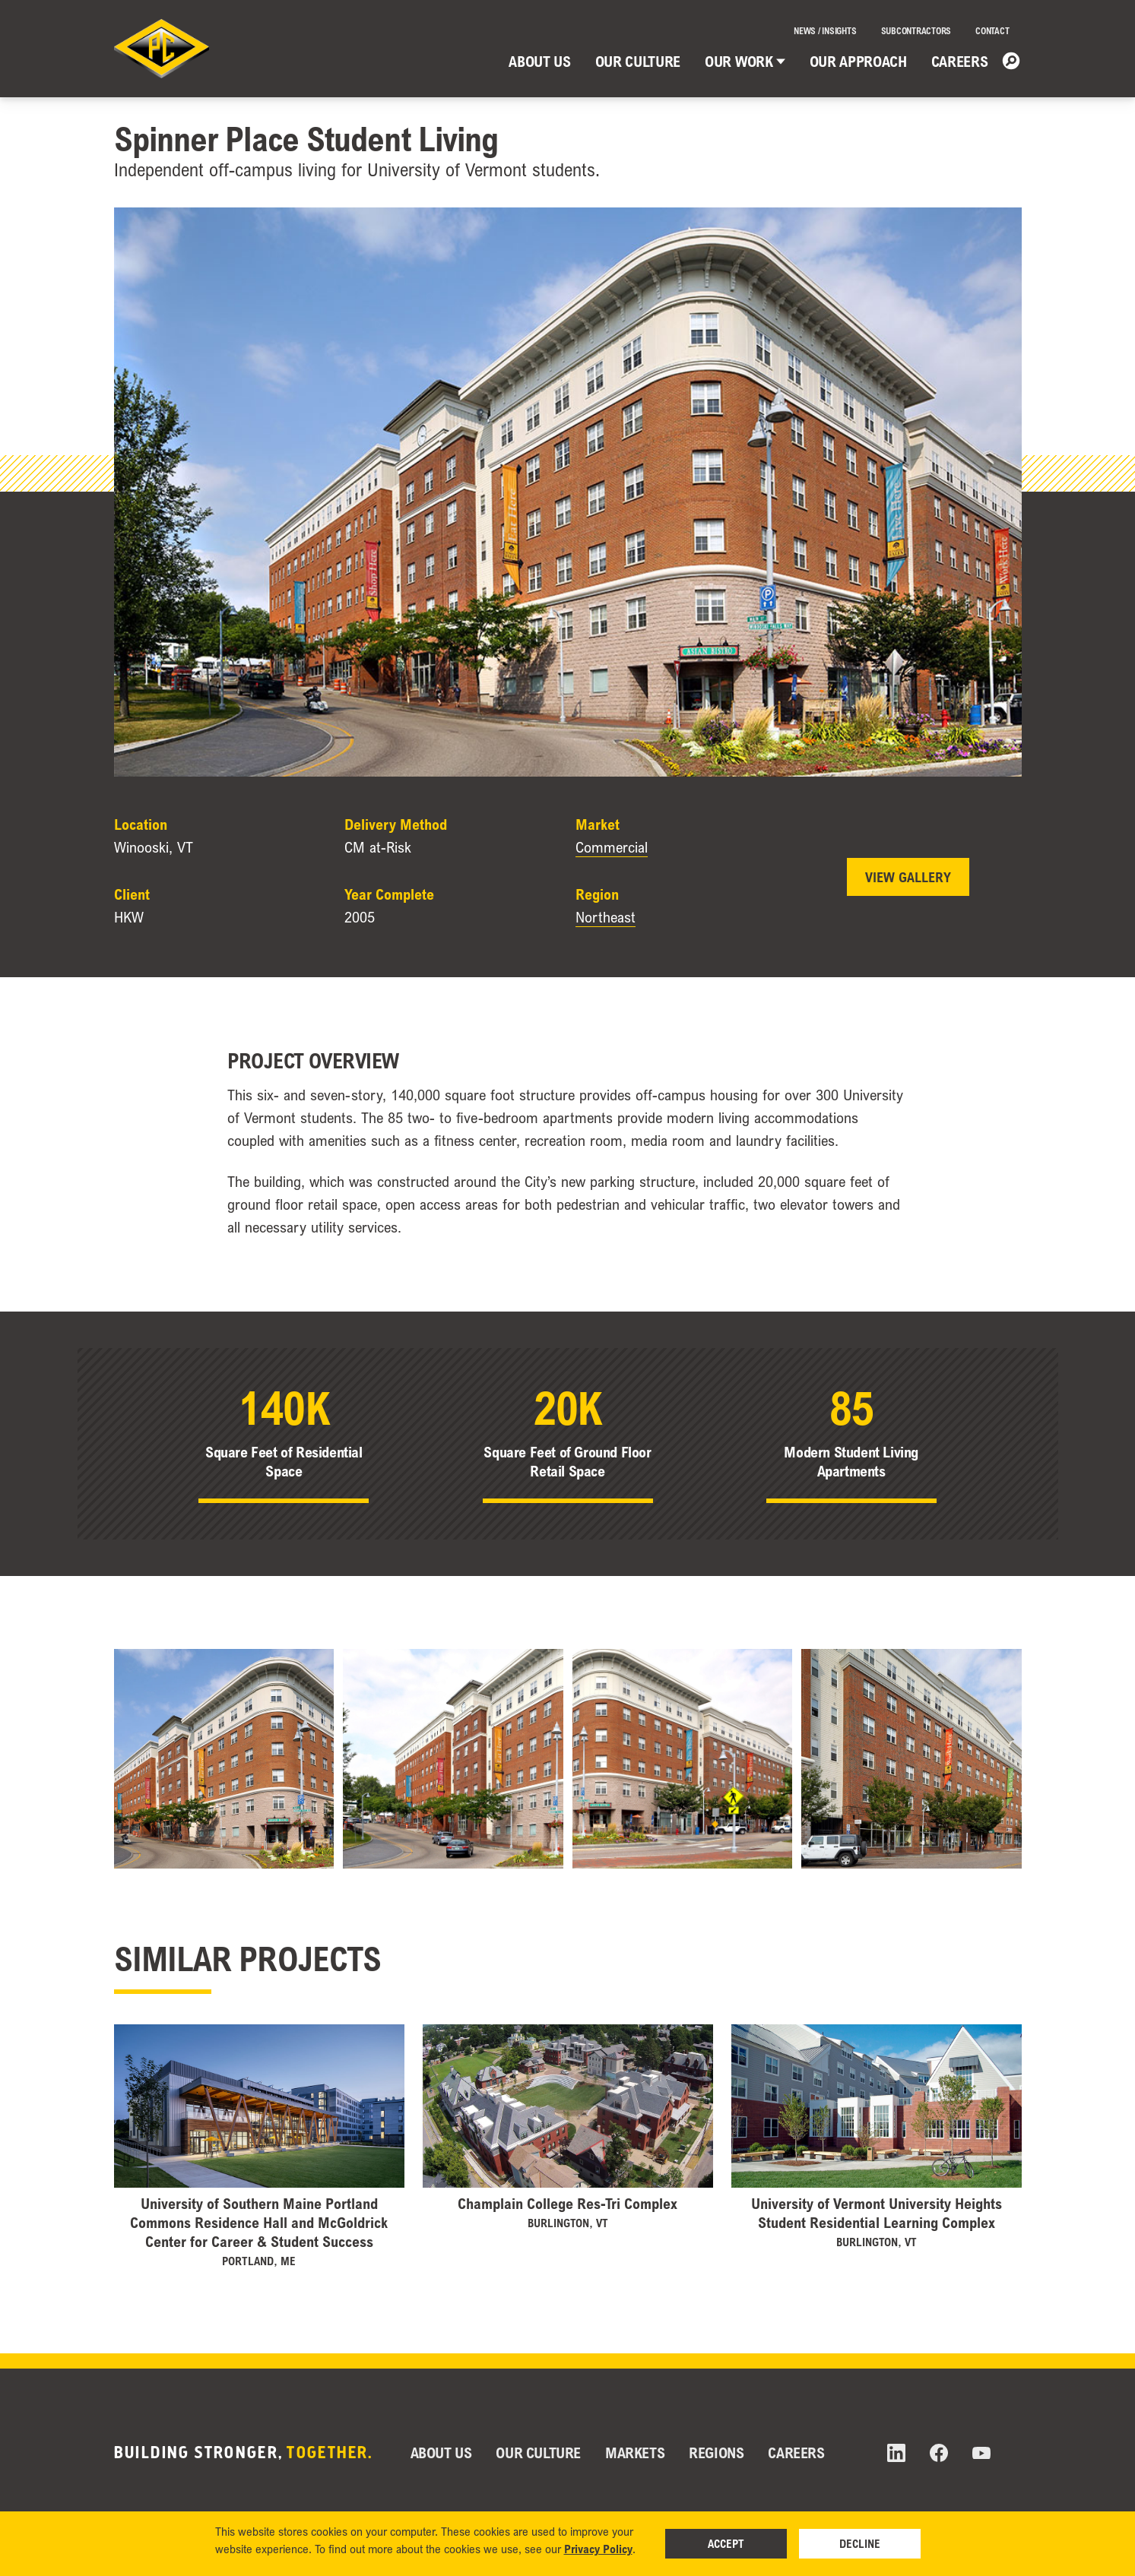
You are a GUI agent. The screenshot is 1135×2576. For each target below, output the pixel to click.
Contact (992, 30)
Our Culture (637, 61)
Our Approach (858, 61)
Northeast (605, 917)
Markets (634, 2452)
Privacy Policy (598, 2548)
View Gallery (908, 877)
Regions (716, 2452)
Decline (859, 2543)
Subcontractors (916, 30)
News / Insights (825, 30)
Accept (726, 2543)
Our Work (745, 61)
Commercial (611, 847)
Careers (959, 61)
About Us (539, 61)
